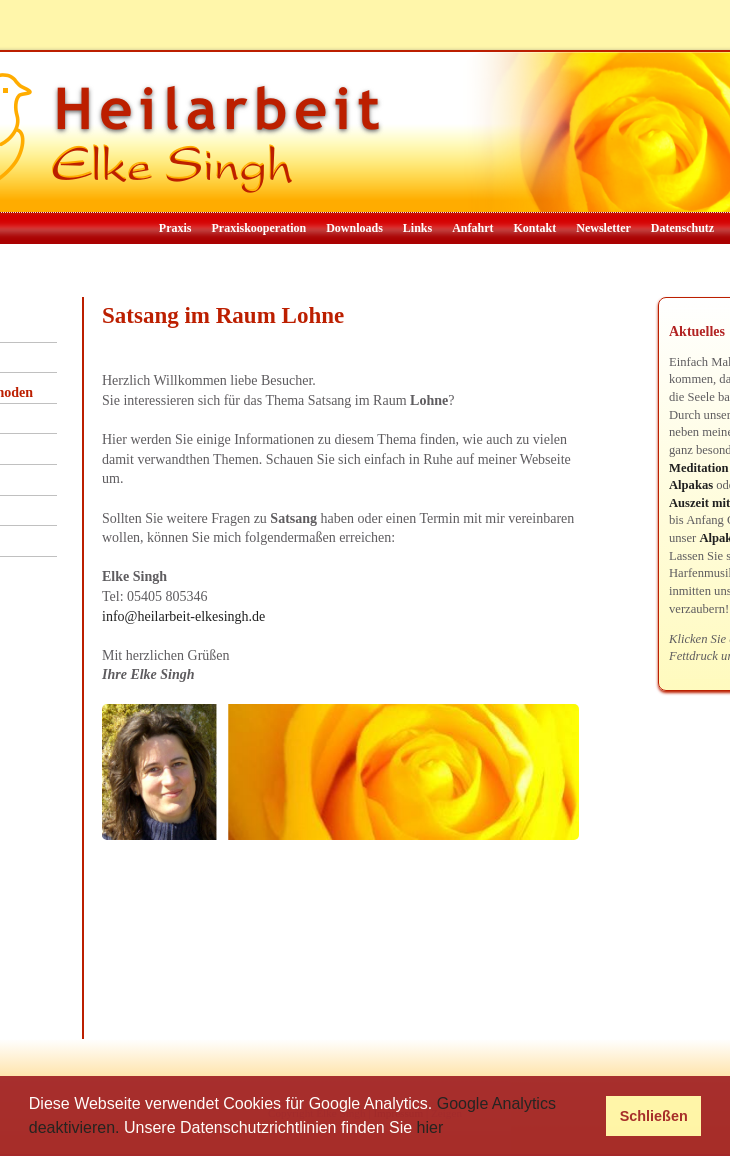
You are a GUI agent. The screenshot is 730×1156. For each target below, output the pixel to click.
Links (417, 228)
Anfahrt (472, 228)
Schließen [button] (654, 1116)
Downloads (354, 228)
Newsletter (603, 228)
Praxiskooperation (258, 228)
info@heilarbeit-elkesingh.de (183, 616)
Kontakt (535, 228)
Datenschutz (682, 228)
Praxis (175, 228)
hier (430, 1127)
